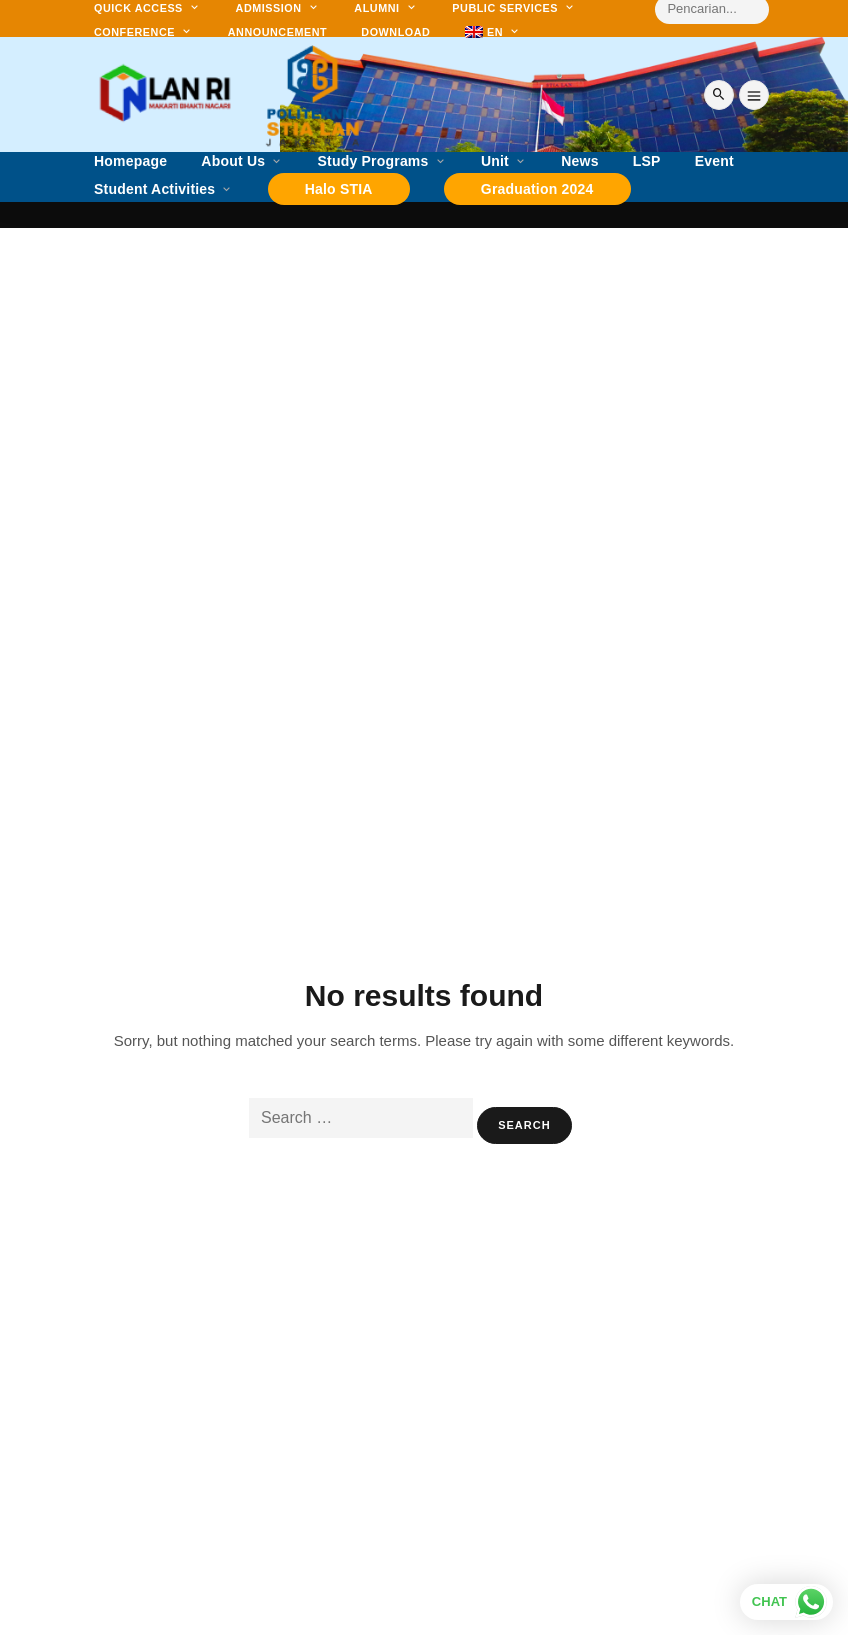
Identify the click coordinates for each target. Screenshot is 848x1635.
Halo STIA (339, 189)
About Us (233, 161)
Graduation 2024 (537, 189)
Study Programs (373, 161)
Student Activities (154, 189)
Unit (495, 161)
